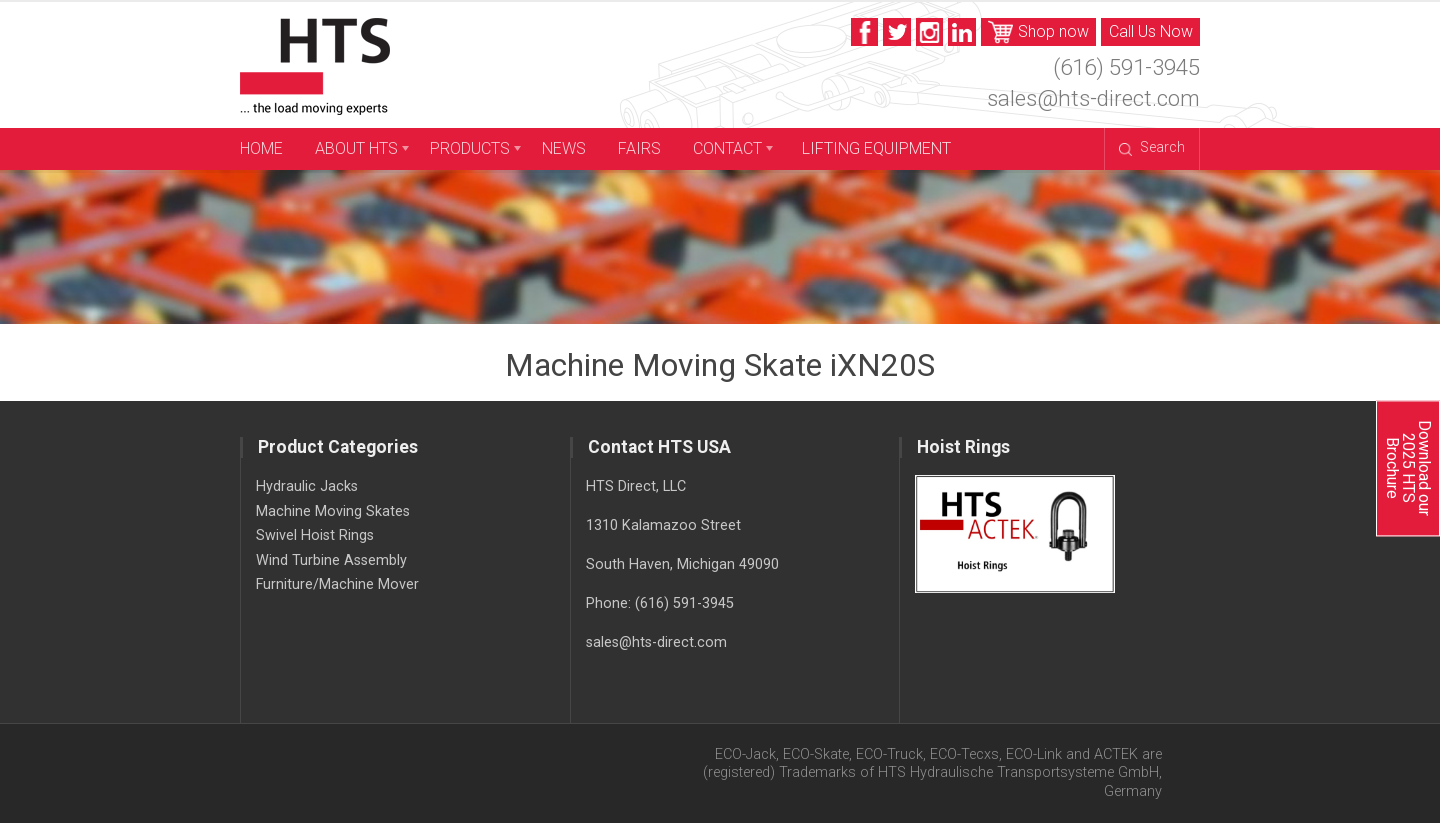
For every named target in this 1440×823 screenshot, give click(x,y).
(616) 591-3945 (1126, 67)
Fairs (639, 148)
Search (1151, 147)
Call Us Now (1151, 31)
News (564, 148)
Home (261, 148)
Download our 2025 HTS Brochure (1407, 468)
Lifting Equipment (876, 148)
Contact (727, 148)
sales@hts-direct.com (1093, 98)
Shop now (1038, 32)
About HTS (356, 148)
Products (470, 148)
